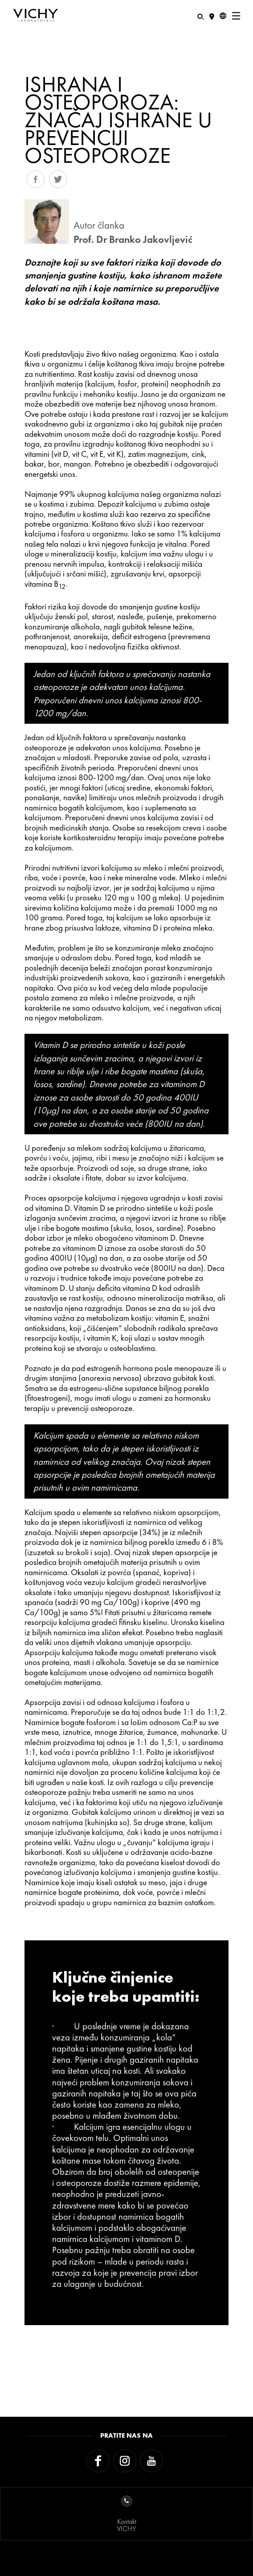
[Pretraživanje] (200, 16)
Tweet (57, 179)
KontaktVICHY (126, 2514)
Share (35, 179)
